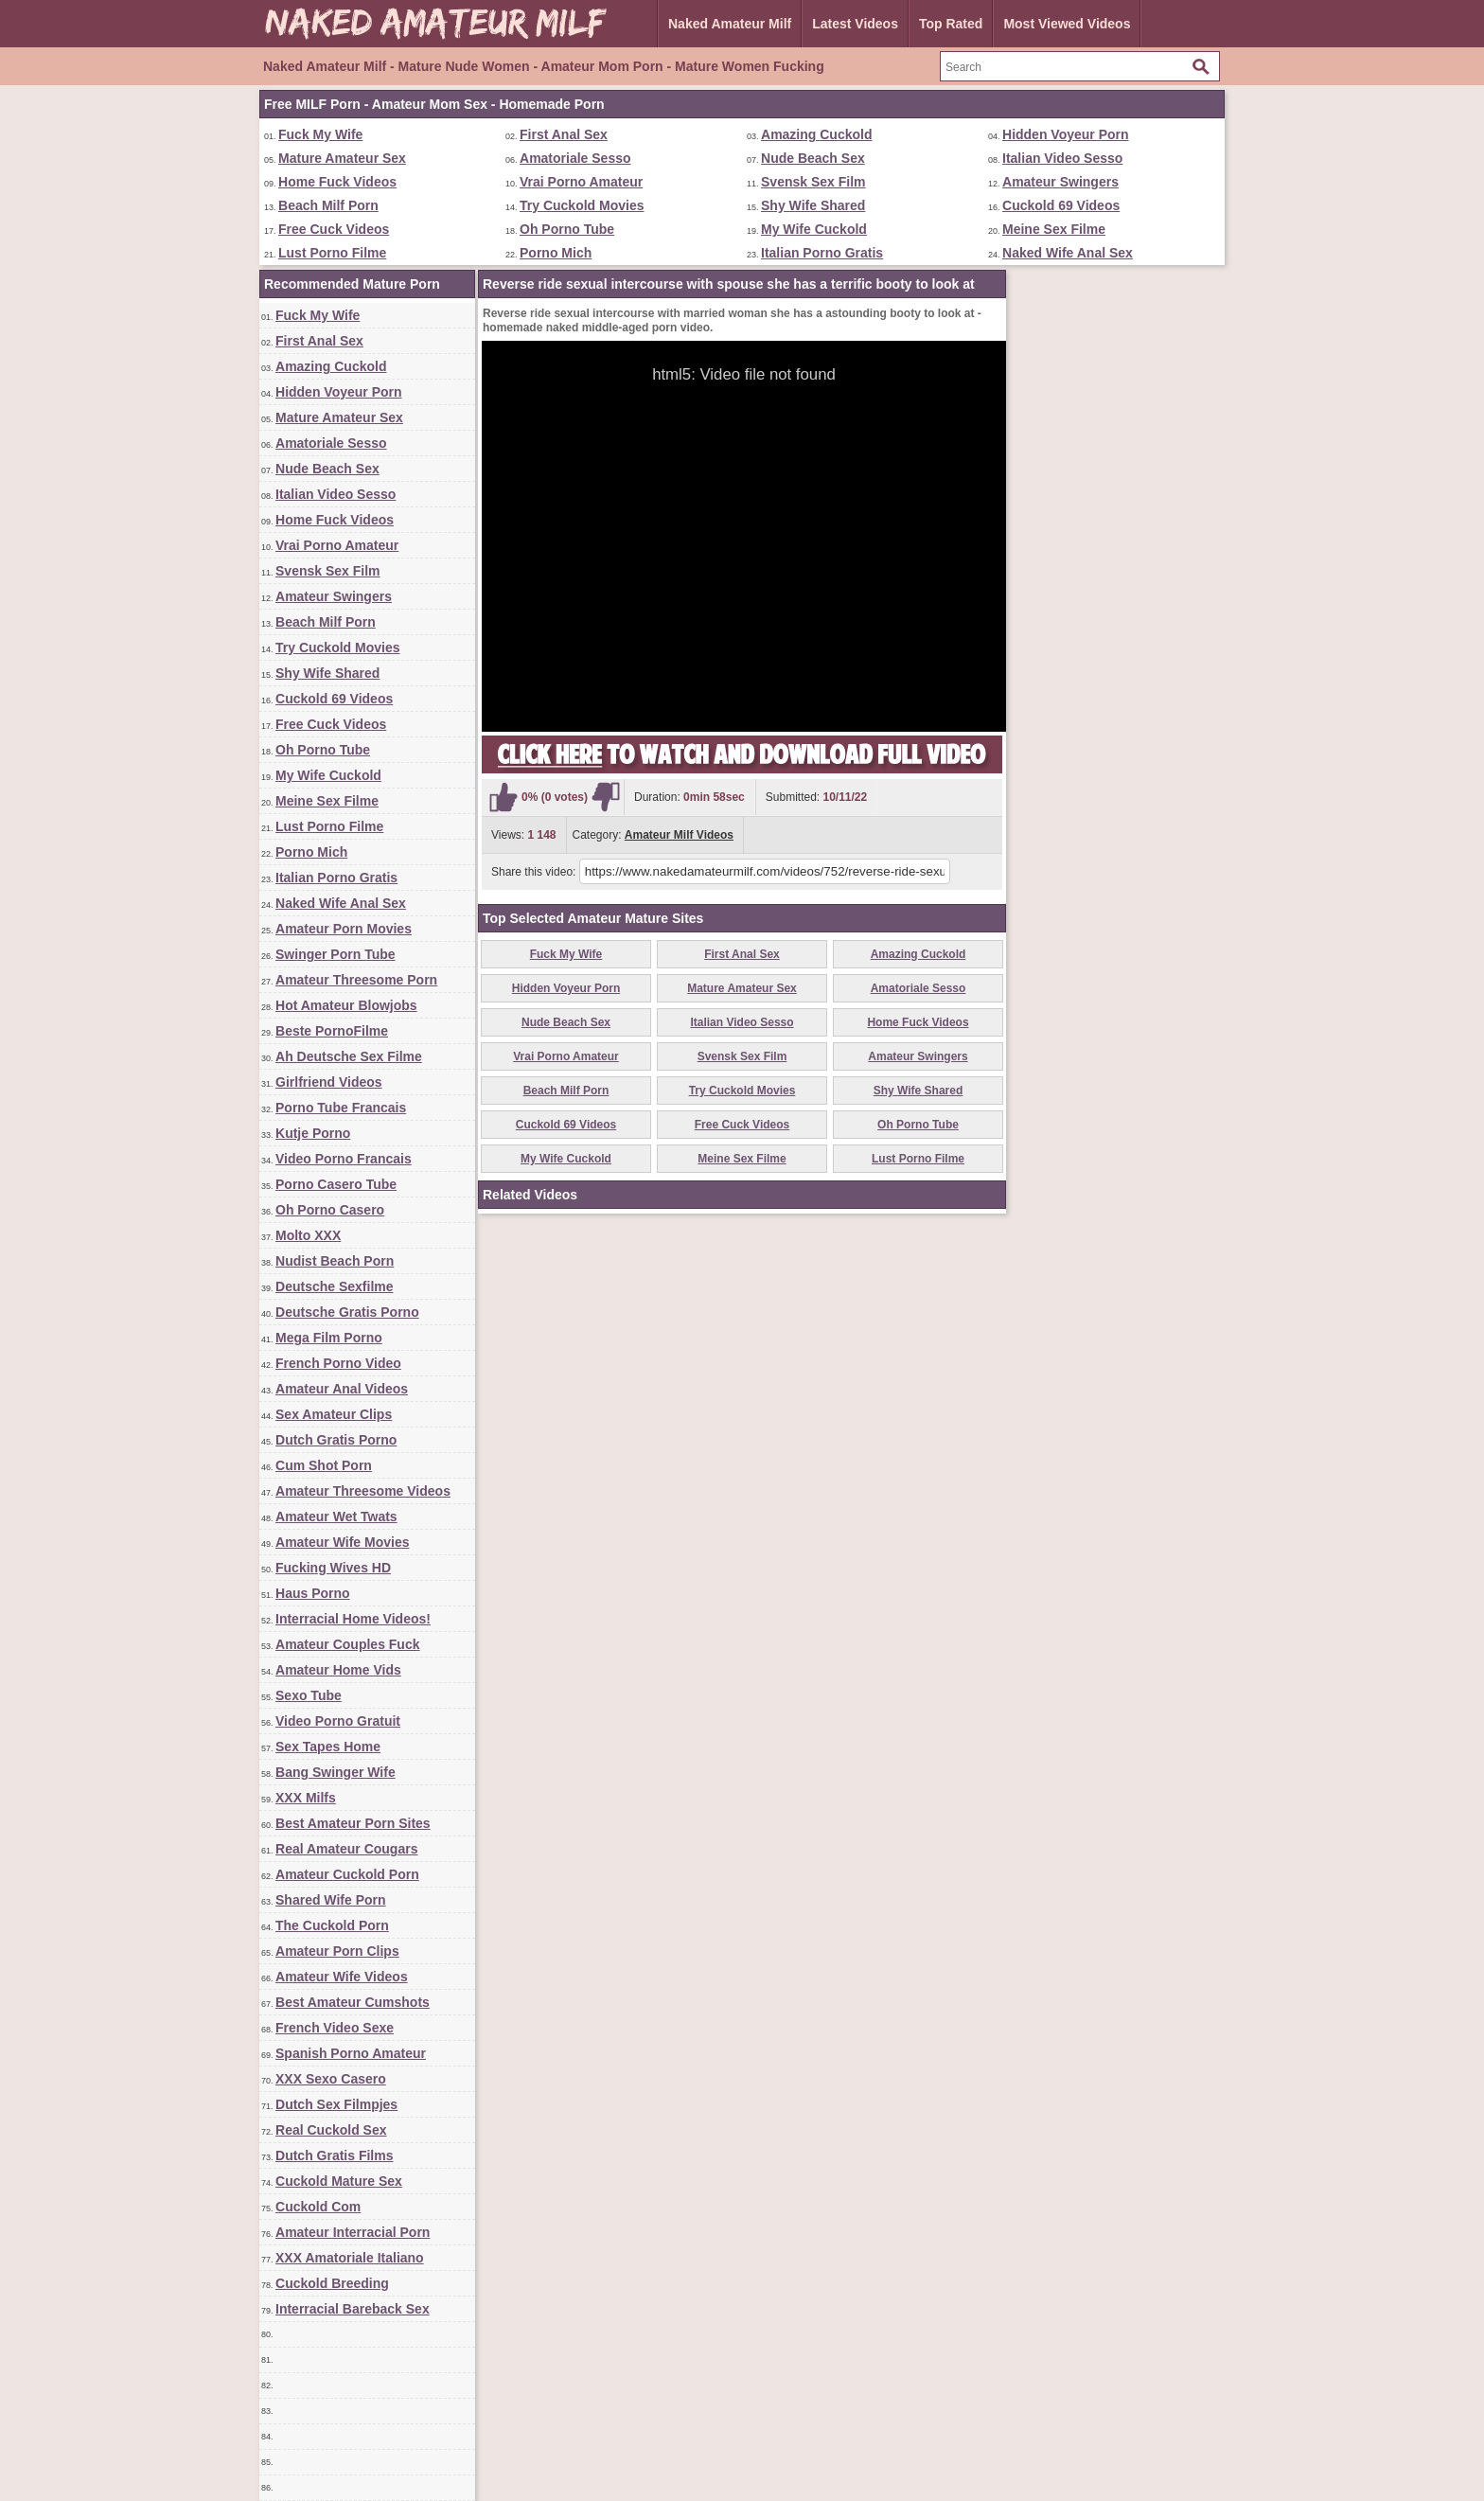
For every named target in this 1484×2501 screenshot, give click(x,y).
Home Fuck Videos (337, 181)
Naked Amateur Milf (729, 23)
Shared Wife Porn (330, 1899)
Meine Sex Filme (1053, 229)
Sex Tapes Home (327, 1746)
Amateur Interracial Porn (352, 2232)
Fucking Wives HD (333, 1567)
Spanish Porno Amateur (350, 2053)
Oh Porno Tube (567, 229)
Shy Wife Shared (813, 205)
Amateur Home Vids (338, 1669)
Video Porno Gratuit (337, 1721)
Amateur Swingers (1060, 181)
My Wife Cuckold (814, 229)
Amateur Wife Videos (341, 1976)
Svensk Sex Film (813, 181)
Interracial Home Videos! (353, 1618)
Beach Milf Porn (328, 205)
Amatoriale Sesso (575, 158)
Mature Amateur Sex (342, 158)
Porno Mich (556, 252)
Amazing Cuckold (816, 134)
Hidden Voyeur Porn (1065, 134)
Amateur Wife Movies (342, 1542)
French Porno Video (338, 1363)
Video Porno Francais (343, 1158)
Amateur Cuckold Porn (347, 1874)
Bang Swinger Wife (335, 1772)
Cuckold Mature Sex (338, 2181)
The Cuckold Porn (332, 1925)
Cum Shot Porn (323, 1465)
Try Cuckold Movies (582, 205)
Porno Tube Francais (340, 1107)
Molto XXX (308, 1235)
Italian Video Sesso (1062, 158)
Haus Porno (312, 1593)
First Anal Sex (564, 134)
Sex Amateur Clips (333, 1414)
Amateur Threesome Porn (356, 979)
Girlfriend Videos (328, 1082)
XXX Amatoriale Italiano (349, 2257)
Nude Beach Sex (813, 158)
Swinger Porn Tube (335, 954)
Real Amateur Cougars (346, 1848)
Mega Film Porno (328, 1337)
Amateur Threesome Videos (362, 1491)
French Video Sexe (334, 2027)
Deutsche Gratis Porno (347, 1312)
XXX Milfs (305, 1797)
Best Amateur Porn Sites (353, 1823)
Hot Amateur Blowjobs (346, 1005)
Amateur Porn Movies (343, 928)
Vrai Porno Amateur (581, 181)
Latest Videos (855, 23)
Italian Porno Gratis (822, 252)
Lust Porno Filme (332, 252)
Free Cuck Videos (333, 229)
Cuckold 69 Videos (1061, 205)
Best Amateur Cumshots (352, 2002)
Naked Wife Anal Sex (1067, 252)
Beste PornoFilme (331, 1030)
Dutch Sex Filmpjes (336, 2104)
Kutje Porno (312, 1133)
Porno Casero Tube (336, 1184)
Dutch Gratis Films (334, 2155)
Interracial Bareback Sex (352, 2308)
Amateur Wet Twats (336, 1516)
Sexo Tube (308, 1695)
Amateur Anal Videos (341, 1388)
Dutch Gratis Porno (336, 1439)
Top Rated (950, 23)
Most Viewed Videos (1066, 23)
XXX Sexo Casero (330, 2078)
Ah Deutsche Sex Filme (348, 1056)
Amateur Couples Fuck (347, 1644)
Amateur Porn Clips (337, 1951)
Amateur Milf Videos (679, 835)
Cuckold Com (318, 2206)
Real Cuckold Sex (331, 2129)
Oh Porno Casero (329, 1209)
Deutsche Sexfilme (334, 1286)
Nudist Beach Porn (334, 1260)
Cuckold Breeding (332, 2283)
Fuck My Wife (320, 134)
